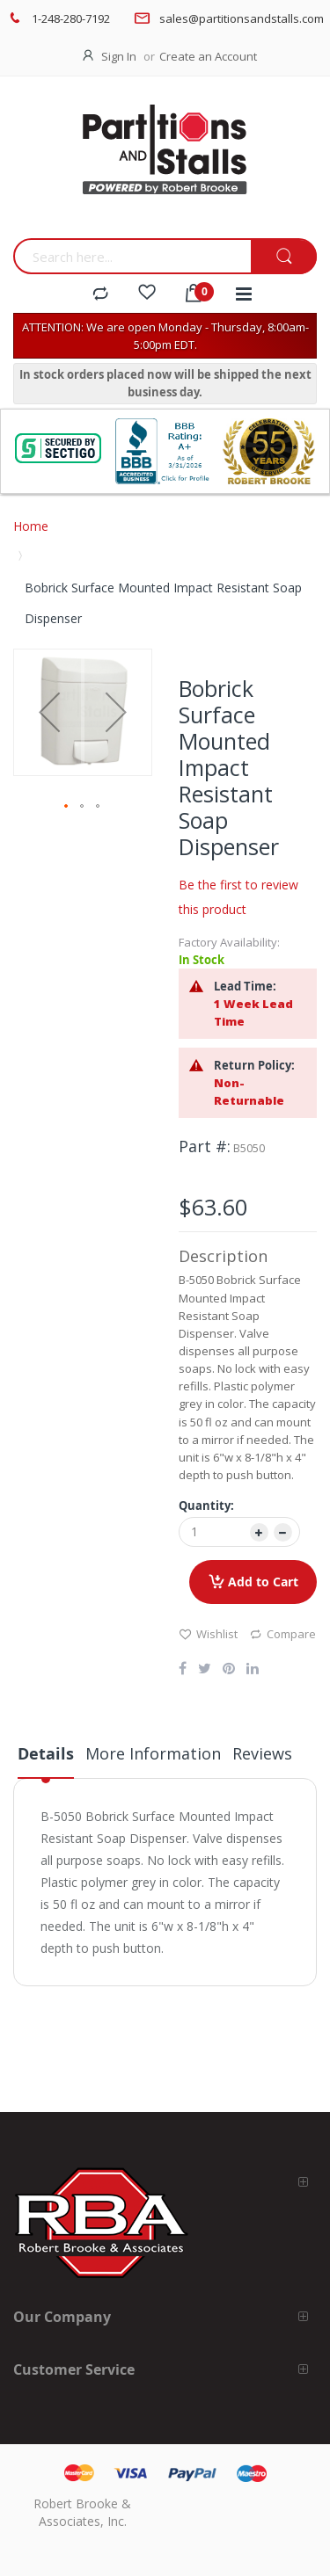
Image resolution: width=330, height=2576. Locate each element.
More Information (153, 1753)
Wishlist (208, 1633)
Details (46, 1754)
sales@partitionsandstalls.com (241, 18)
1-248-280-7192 (71, 18)
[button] (49, 712)
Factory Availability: (229, 942)
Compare (282, 1633)
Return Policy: (254, 1065)
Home (30, 526)
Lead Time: (245, 986)
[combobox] (132, 256)
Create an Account (208, 56)
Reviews (262, 1753)
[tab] (45, 1760)
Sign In (118, 56)
